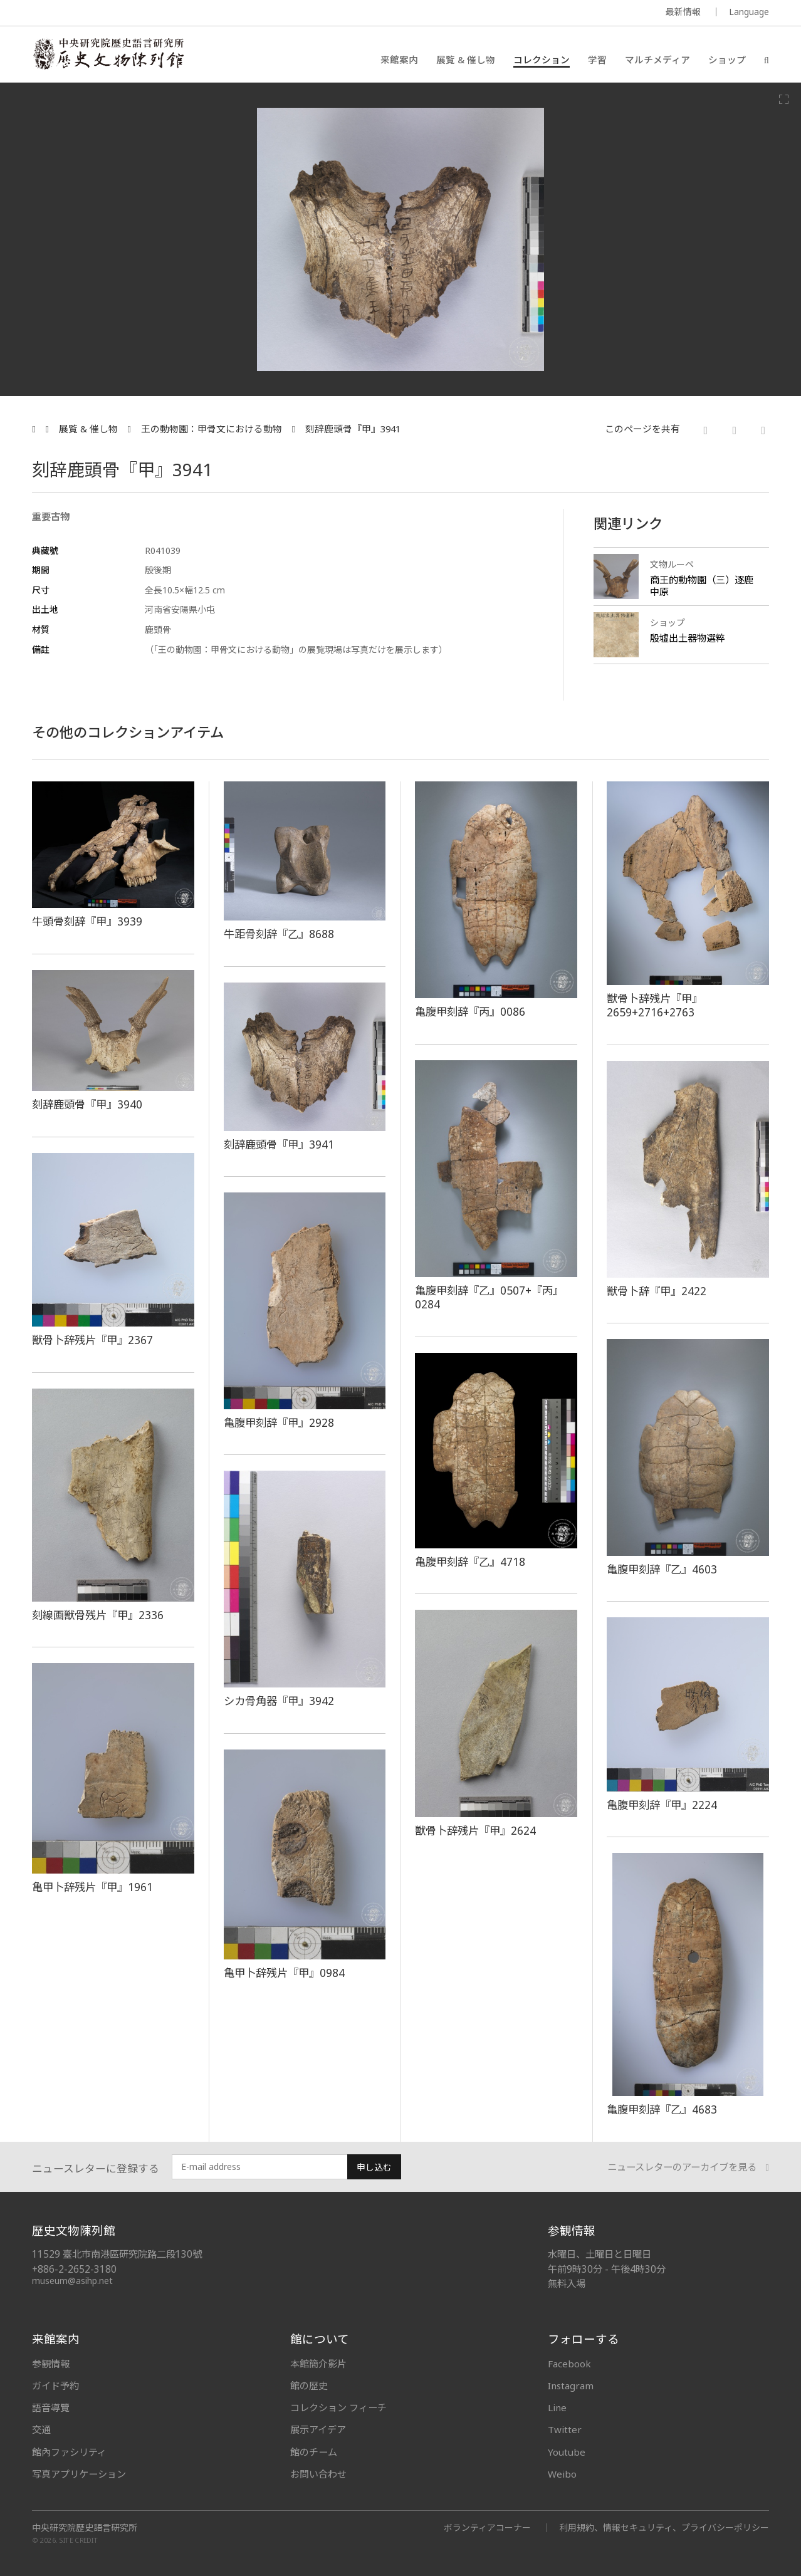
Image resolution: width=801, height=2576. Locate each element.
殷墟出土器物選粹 (687, 638)
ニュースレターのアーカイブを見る (688, 2167)
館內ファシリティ (69, 2452)
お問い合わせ (318, 2474)
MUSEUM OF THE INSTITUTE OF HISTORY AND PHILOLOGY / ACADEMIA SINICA (156, 13)
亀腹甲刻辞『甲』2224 (662, 1804)
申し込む (374, 2167)
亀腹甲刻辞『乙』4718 (470, 1561)
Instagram (571, 2385)
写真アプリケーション (79, 2474)
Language (749, 12)
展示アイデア (318, 2429)
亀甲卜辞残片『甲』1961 (92, 1886)
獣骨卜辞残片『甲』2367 (92, 1339)
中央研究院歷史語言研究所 (84, 2527)
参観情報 (51, 2363)
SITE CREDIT (78, 2540)
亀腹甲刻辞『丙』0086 (470, 1011)
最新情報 (683, 12)
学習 (597, 59)
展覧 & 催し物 (465, 59)
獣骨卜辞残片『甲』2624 (475, 1830)
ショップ (727, 59)
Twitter (565, 2429)
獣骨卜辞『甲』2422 (656, 1290)
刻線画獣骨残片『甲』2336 (98, 1614)
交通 (41, 2429)
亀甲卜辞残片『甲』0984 (284, 1972)
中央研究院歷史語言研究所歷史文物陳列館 (108, 54)
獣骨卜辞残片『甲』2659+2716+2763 (655, 1005)
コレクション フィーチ (338, 2407)
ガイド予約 (55, 2385)
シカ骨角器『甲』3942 (279, 1700)
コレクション (541, 59)
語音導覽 (51, 2407)
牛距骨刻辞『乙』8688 (279, 933)
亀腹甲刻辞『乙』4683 (662, 2109)
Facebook (569, 2363)
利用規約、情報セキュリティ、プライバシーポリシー (664, 2527)
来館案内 (399, 59)
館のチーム (313, 2452)
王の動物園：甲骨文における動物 (211, 429)
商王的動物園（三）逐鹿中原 (701, 585)
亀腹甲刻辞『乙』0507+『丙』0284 (489, 1297)
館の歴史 (309, 2385)
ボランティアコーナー (487, 2527)
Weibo (562, 2474)
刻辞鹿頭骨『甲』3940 (87, 1104)
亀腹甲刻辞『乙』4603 (662, 1569)
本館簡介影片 (318, 2363)
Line (557, 2407)
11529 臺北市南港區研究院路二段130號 (117, 2254)
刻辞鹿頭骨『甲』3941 (353, 429)
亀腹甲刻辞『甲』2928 (279, 1422)
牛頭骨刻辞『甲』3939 (87, 921)
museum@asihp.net (72, 2281)
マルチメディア (657, 59)
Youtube (566, 2452)
